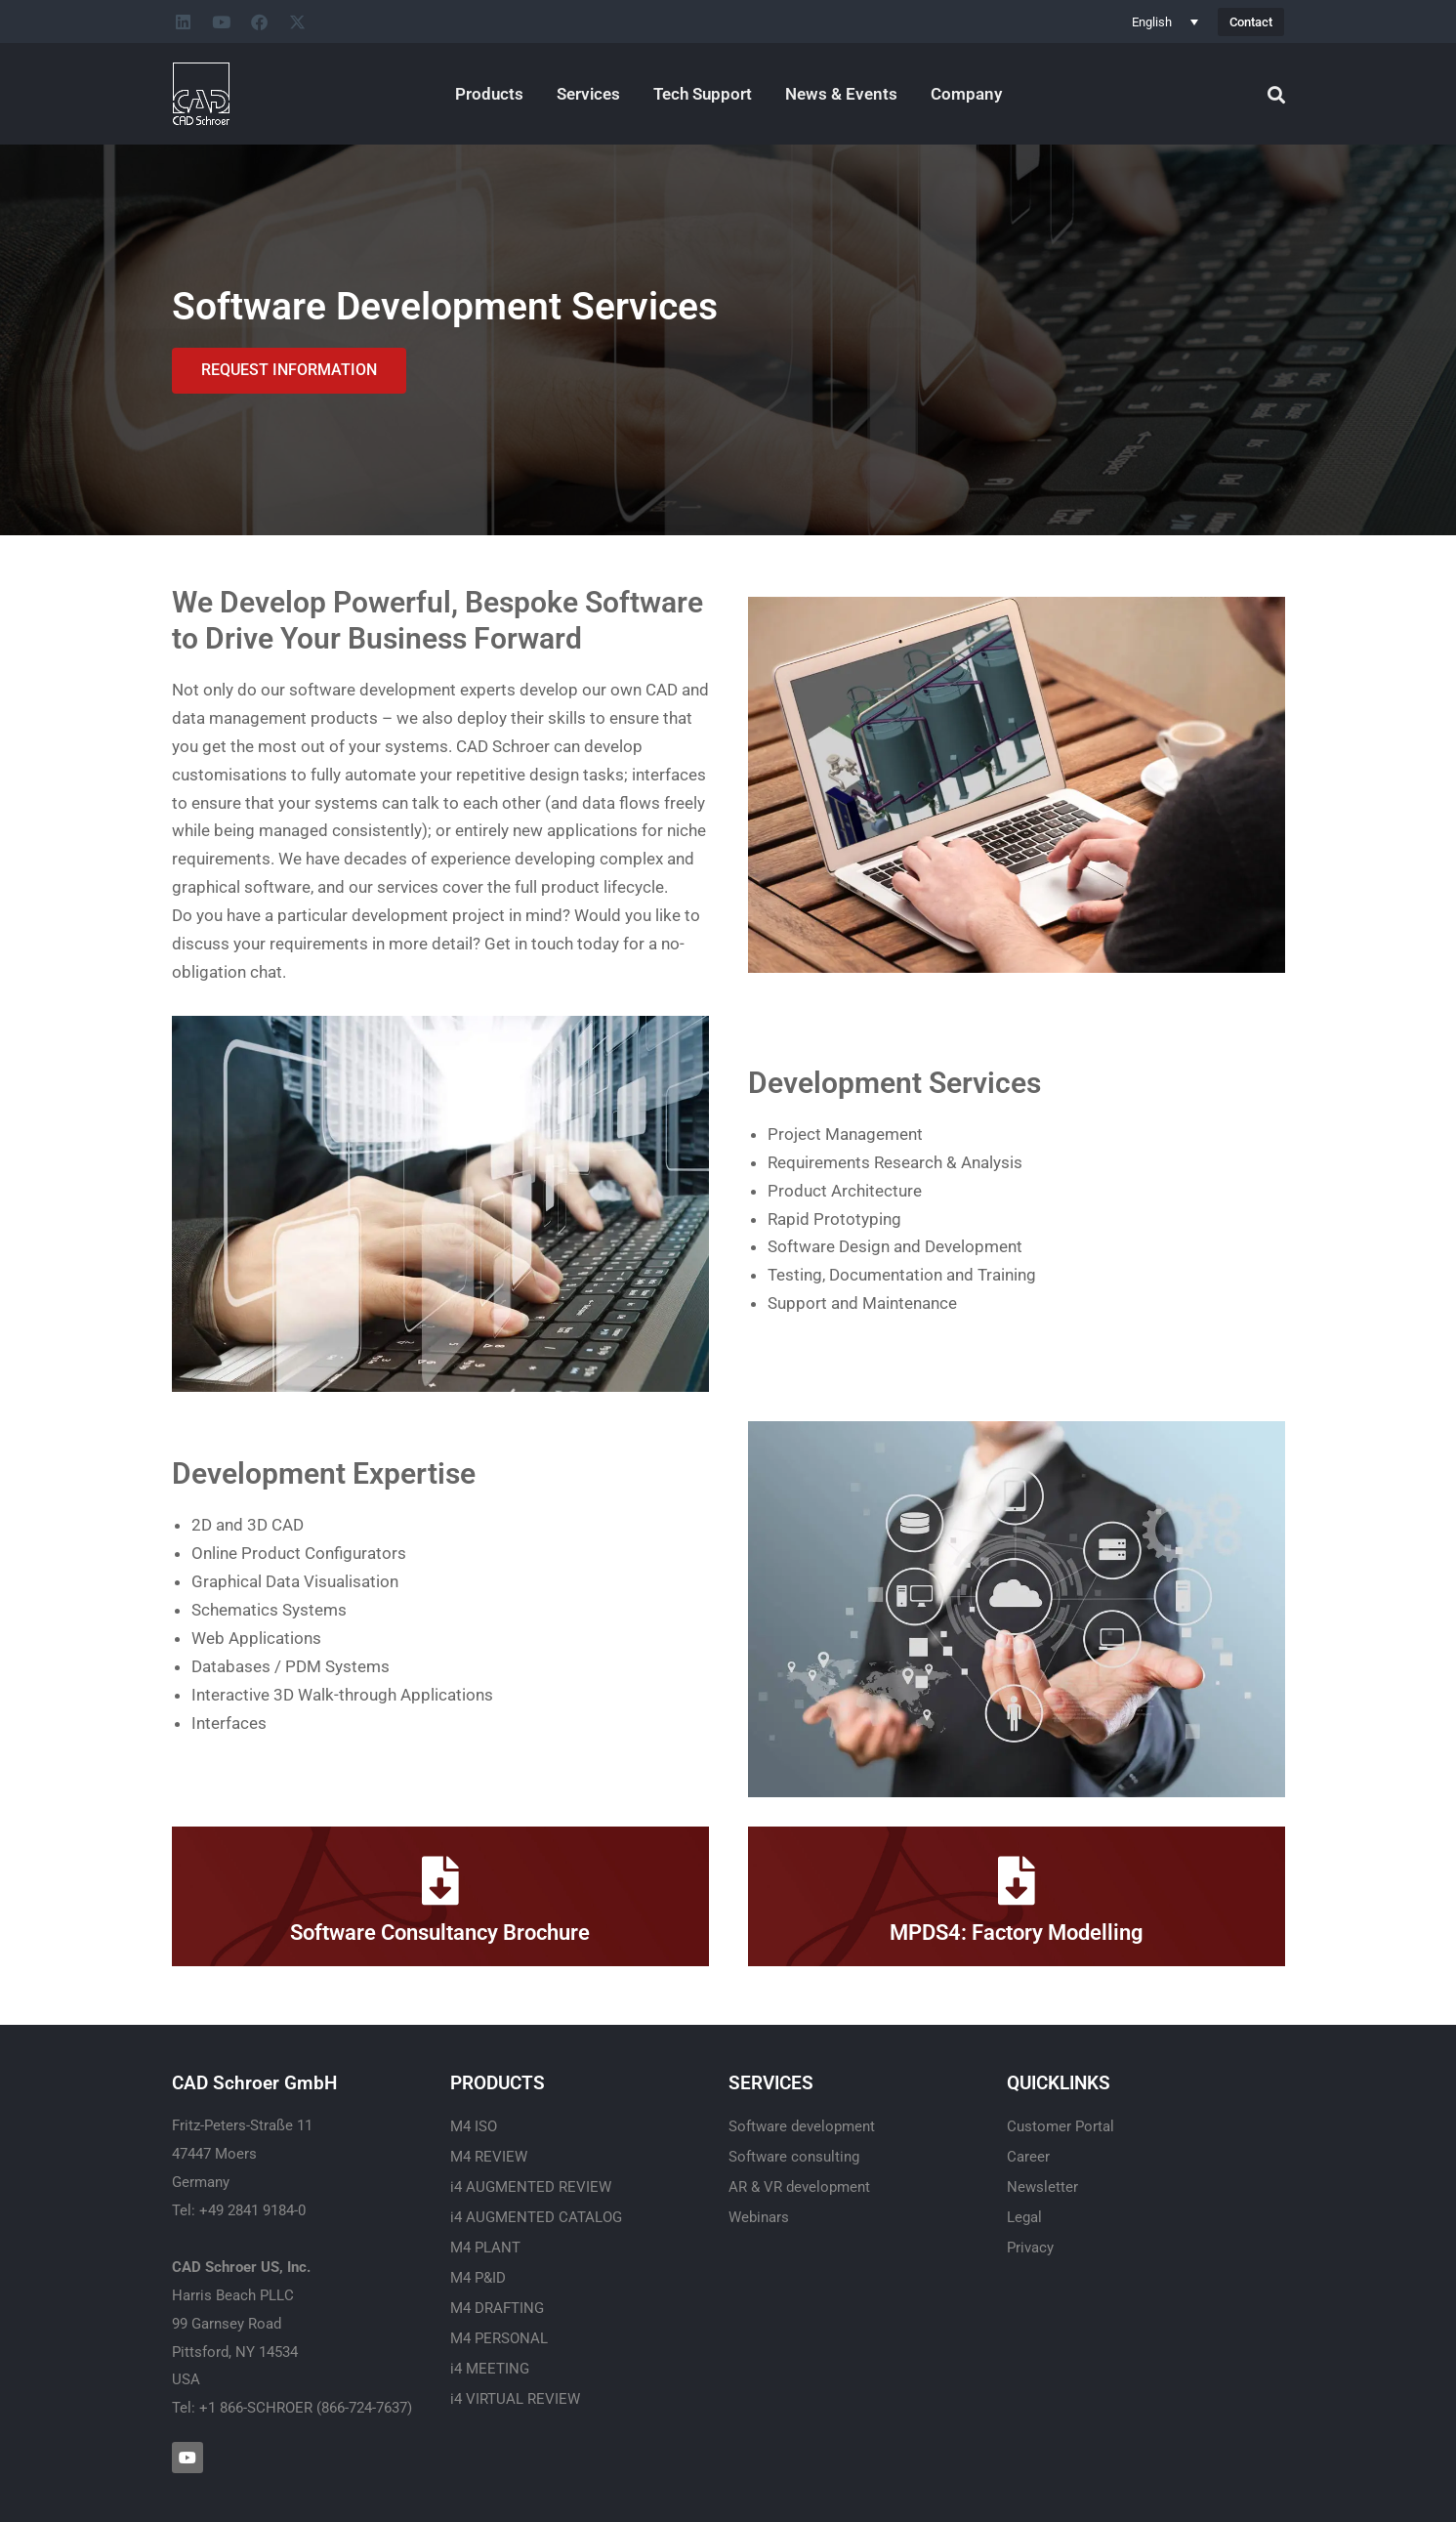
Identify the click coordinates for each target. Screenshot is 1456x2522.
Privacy (1030, 2247)
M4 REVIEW (488, 2156)
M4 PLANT (485, 2247)
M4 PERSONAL (499, 2338)
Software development (801, 2126)
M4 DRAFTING (497, 2308)
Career (1028, 2156)
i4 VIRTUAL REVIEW (515, 2399)
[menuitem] (1165, 21)
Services (588, 94)
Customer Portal (1060, 2126)
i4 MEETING (489, 2368)
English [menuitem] (1152, 22)
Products (489, 94)
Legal (1024, 2217)
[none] (1165, 21)
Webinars (758, 2217)
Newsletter (1042, 2187)
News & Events (841, 94)
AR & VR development (799, 2187)
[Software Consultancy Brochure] (440, 1880)
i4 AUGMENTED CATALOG (536, 2217)
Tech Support (702, 94)
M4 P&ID (478, 2278)
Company (966, 94)
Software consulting (793, 2156)
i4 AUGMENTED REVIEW (530, 2187)
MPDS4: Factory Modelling (1017, 1932)
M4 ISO (473, 2126)
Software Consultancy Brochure (440, 1932)
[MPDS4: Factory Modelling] (1016, 1880)
